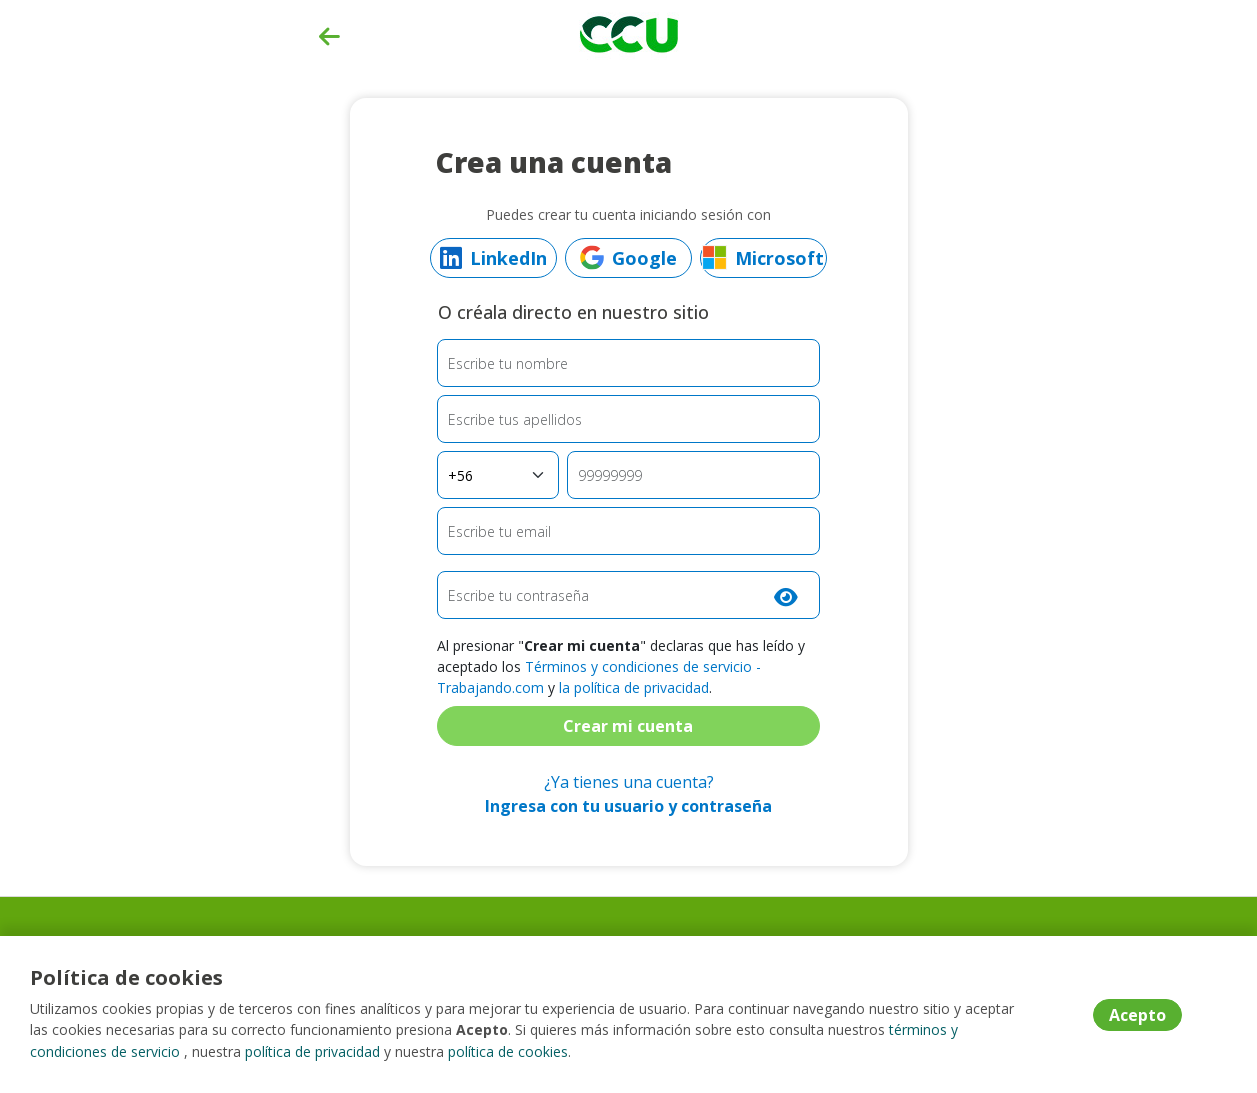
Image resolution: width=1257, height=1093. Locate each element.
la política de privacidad (634, 687)
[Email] (629, 531)
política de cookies (508, 1052)
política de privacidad (312, 1052)
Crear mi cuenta (628, 726)
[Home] (629, 32)
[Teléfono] (693, 475)
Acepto (1137, 1016)
